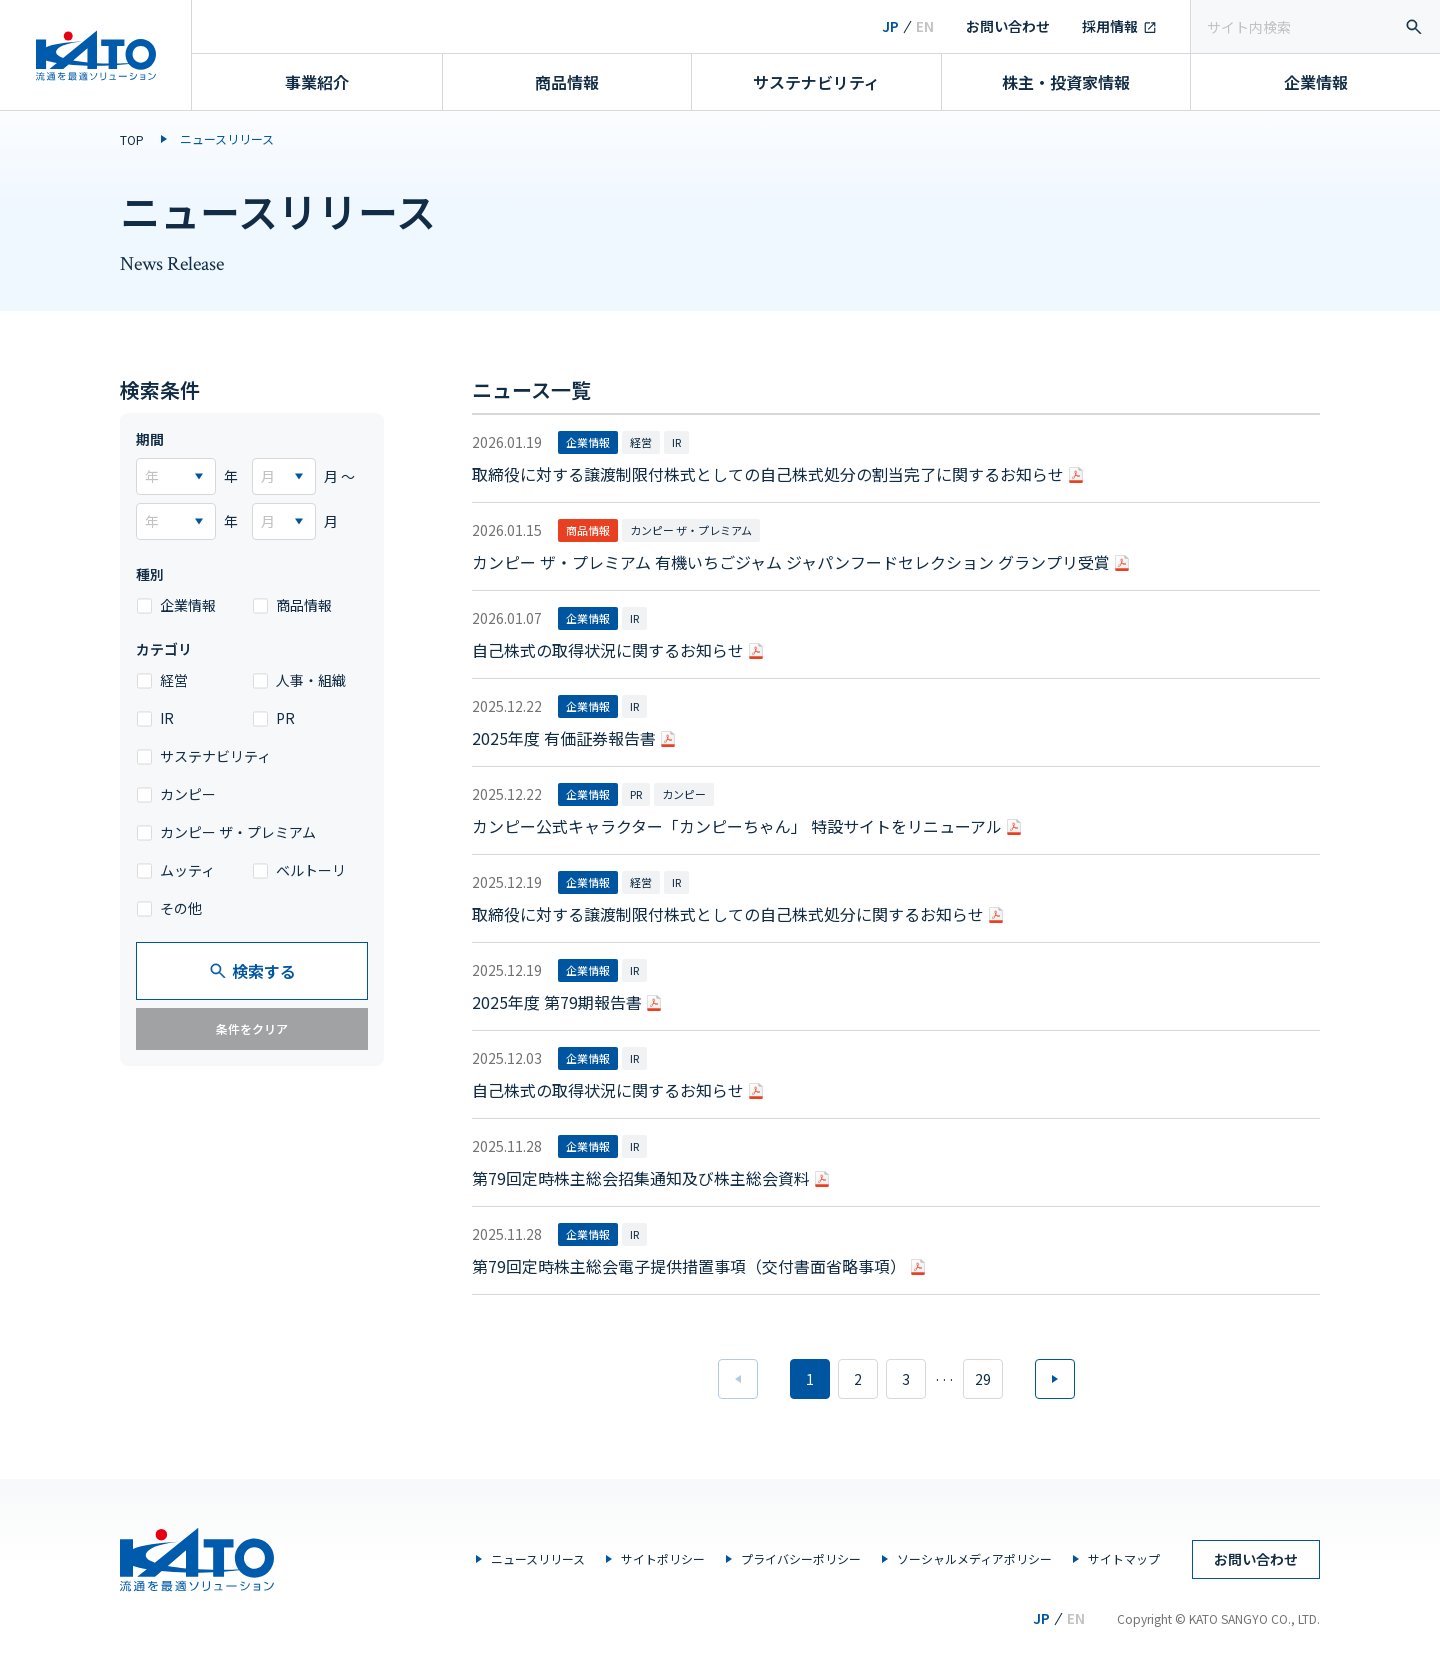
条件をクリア (252, 1028)
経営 (174, 680)
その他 (181, 908)
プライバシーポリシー (801, 1558)
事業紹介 (317, 82)
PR (285, 718)
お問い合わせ (1008, 26)
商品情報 (567, 82)
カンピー (188, 794)
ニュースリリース (538, 1558)
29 (983, 1379)
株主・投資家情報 (1066, 82)
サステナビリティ (816, 82)
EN (925, 26)
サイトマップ (1124, 1558)
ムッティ (187, 870)
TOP (132, 139)
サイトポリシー (663, 1558)
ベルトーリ (311, 870)
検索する (252, 971)
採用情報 (1110, 26)
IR (167, 718)
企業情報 (1316, 82)
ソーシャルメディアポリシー (974, 1558)
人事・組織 (311, 680)
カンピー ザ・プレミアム (238, 832)
